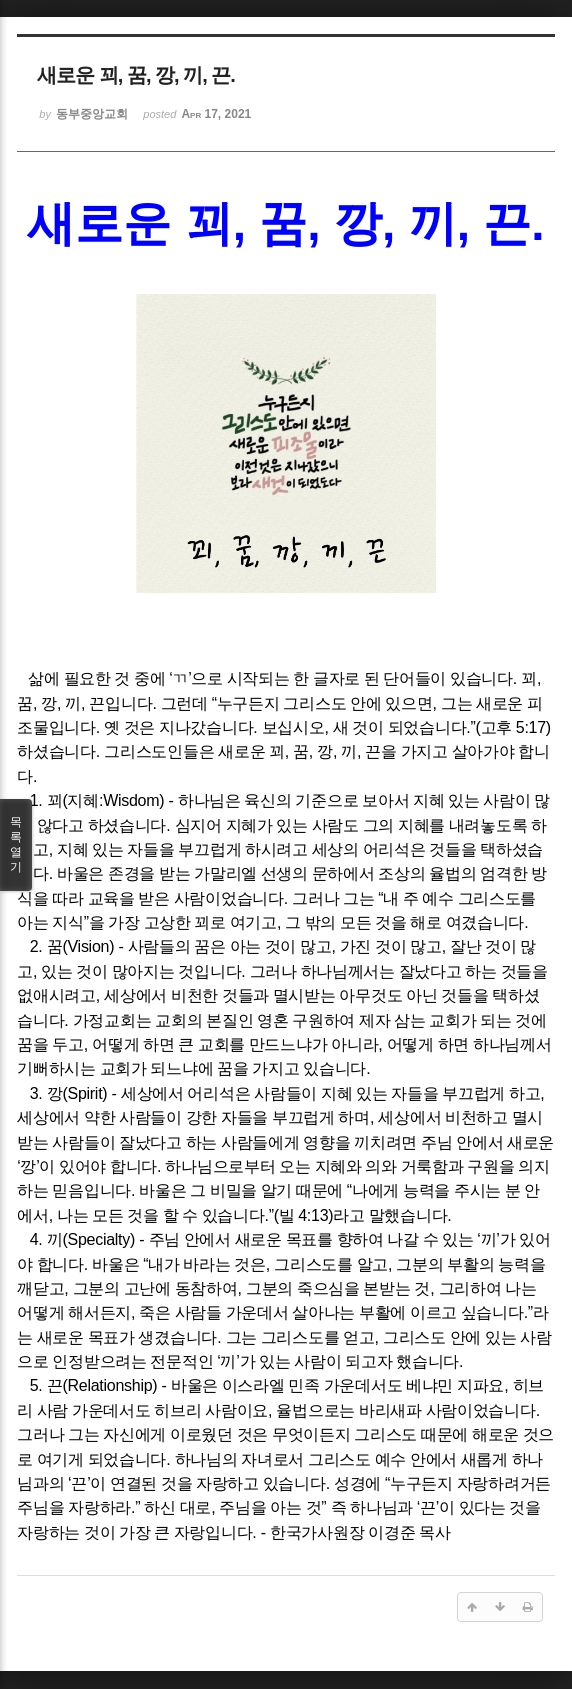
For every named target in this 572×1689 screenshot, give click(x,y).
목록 (16, 845)
